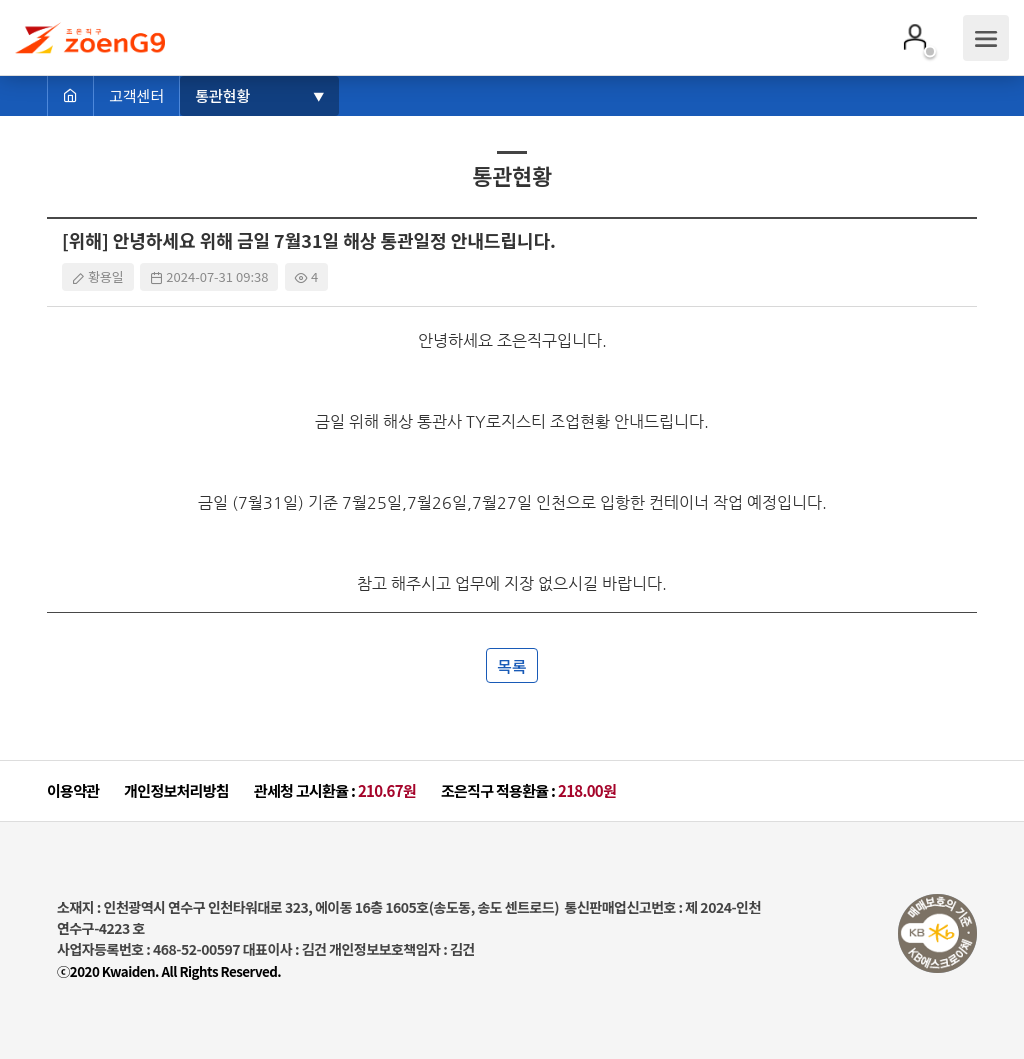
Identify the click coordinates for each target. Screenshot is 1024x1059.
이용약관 (73, 790)
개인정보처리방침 (176, 790)
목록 (511, 666)
